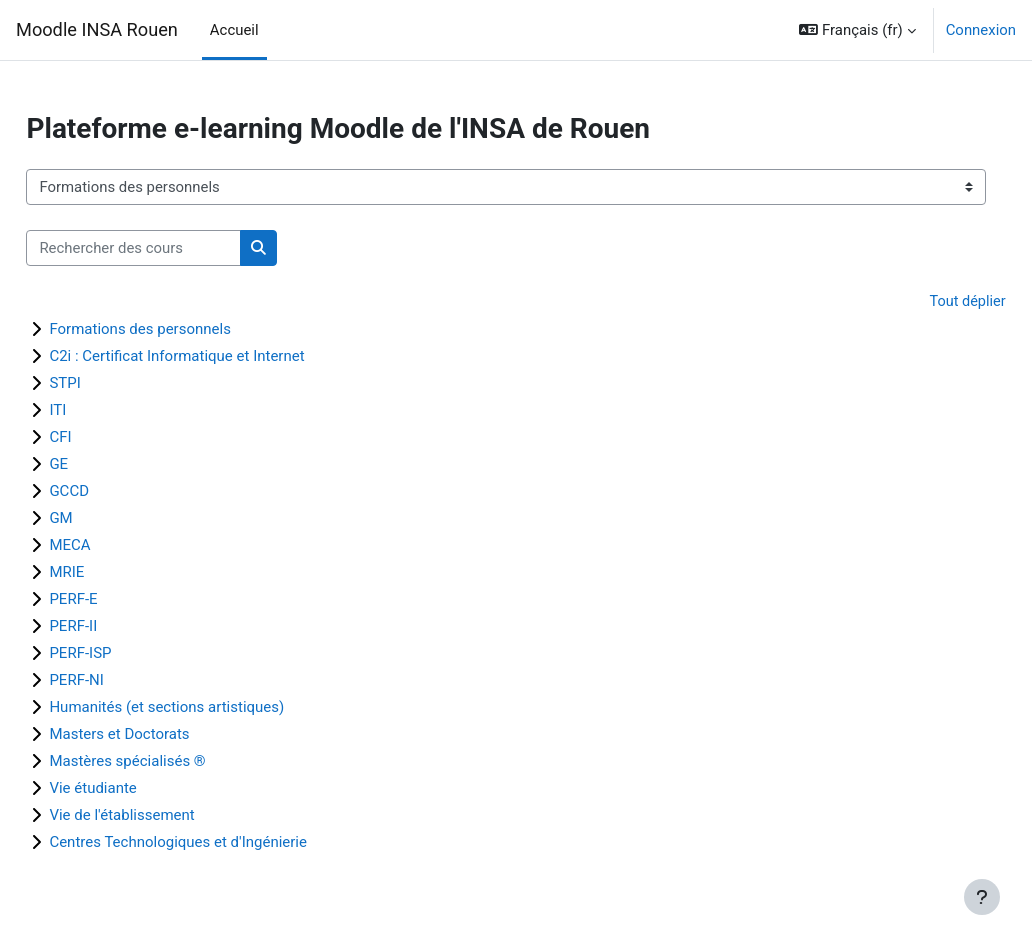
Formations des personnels (185, 330)
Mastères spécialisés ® (172, 762)
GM (105, 519)
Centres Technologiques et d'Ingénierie (223, 843)
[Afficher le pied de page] (982, 897)
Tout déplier (922, 302)
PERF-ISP (125, 654)
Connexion (981, 30)
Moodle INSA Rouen (97, 29)
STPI (109, 384)
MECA (114, 546)
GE (103, 465)
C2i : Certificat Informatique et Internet (221, 357)
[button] (857, 30)
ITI (102, 411)
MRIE (111, 573)
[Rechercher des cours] (178, 248)
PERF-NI (121, 681)
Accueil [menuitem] (234, 30)
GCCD (114, 492)
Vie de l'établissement (166, 816)
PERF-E (118, 600)
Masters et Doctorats (164, 735)
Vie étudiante (137, 789)
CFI (105, 438)
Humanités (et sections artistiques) (211, 708)
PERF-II (118, 627)
